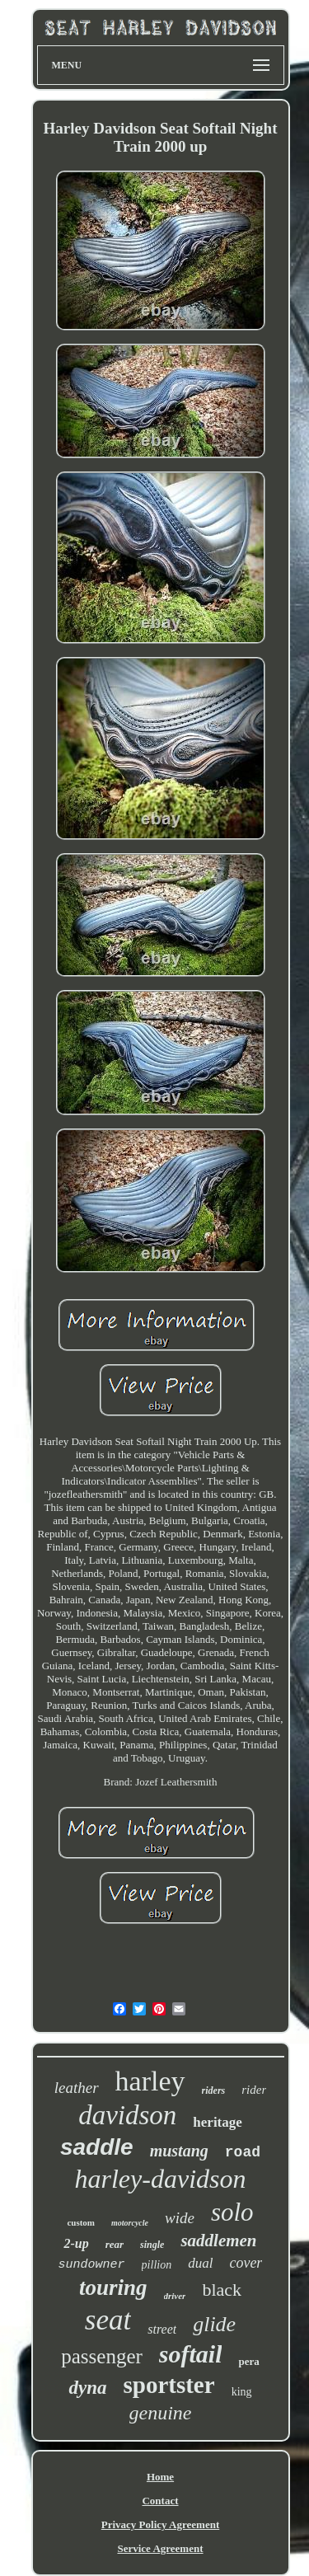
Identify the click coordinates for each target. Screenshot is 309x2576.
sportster (168, 2385)
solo (232, 2212)
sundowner (92, 2265)
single (152, 2244)
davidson (127, 2115)
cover (245, 2263)
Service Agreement (160, 2548)
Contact (160, 2500)
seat (108, 2320)
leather (76, 2087)
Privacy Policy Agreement (160, 2524)
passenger (102, 2356)
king (242, 2392)
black (221, 2289)
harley (150, 2081)
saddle (96, 2147)
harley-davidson (160, 2179)
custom (81, 2222)
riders (214, 2090)
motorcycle (129, 2222)
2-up (75, 2243)
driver (175, 2296)
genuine (160, 2413)
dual (200, 2263)
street (161, 2329)
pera (248, 2361)
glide (214, 2324)
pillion (157, 2265)
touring (113, 2287)
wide (179, 2217)
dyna (87, 2387)
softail (190, 2353)
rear (114, 2244)
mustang (179, 2151)
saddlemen (218, 2240)
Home (160, 2476)
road (242, 2152)
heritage (217, 2122)
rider (253, 2089)
